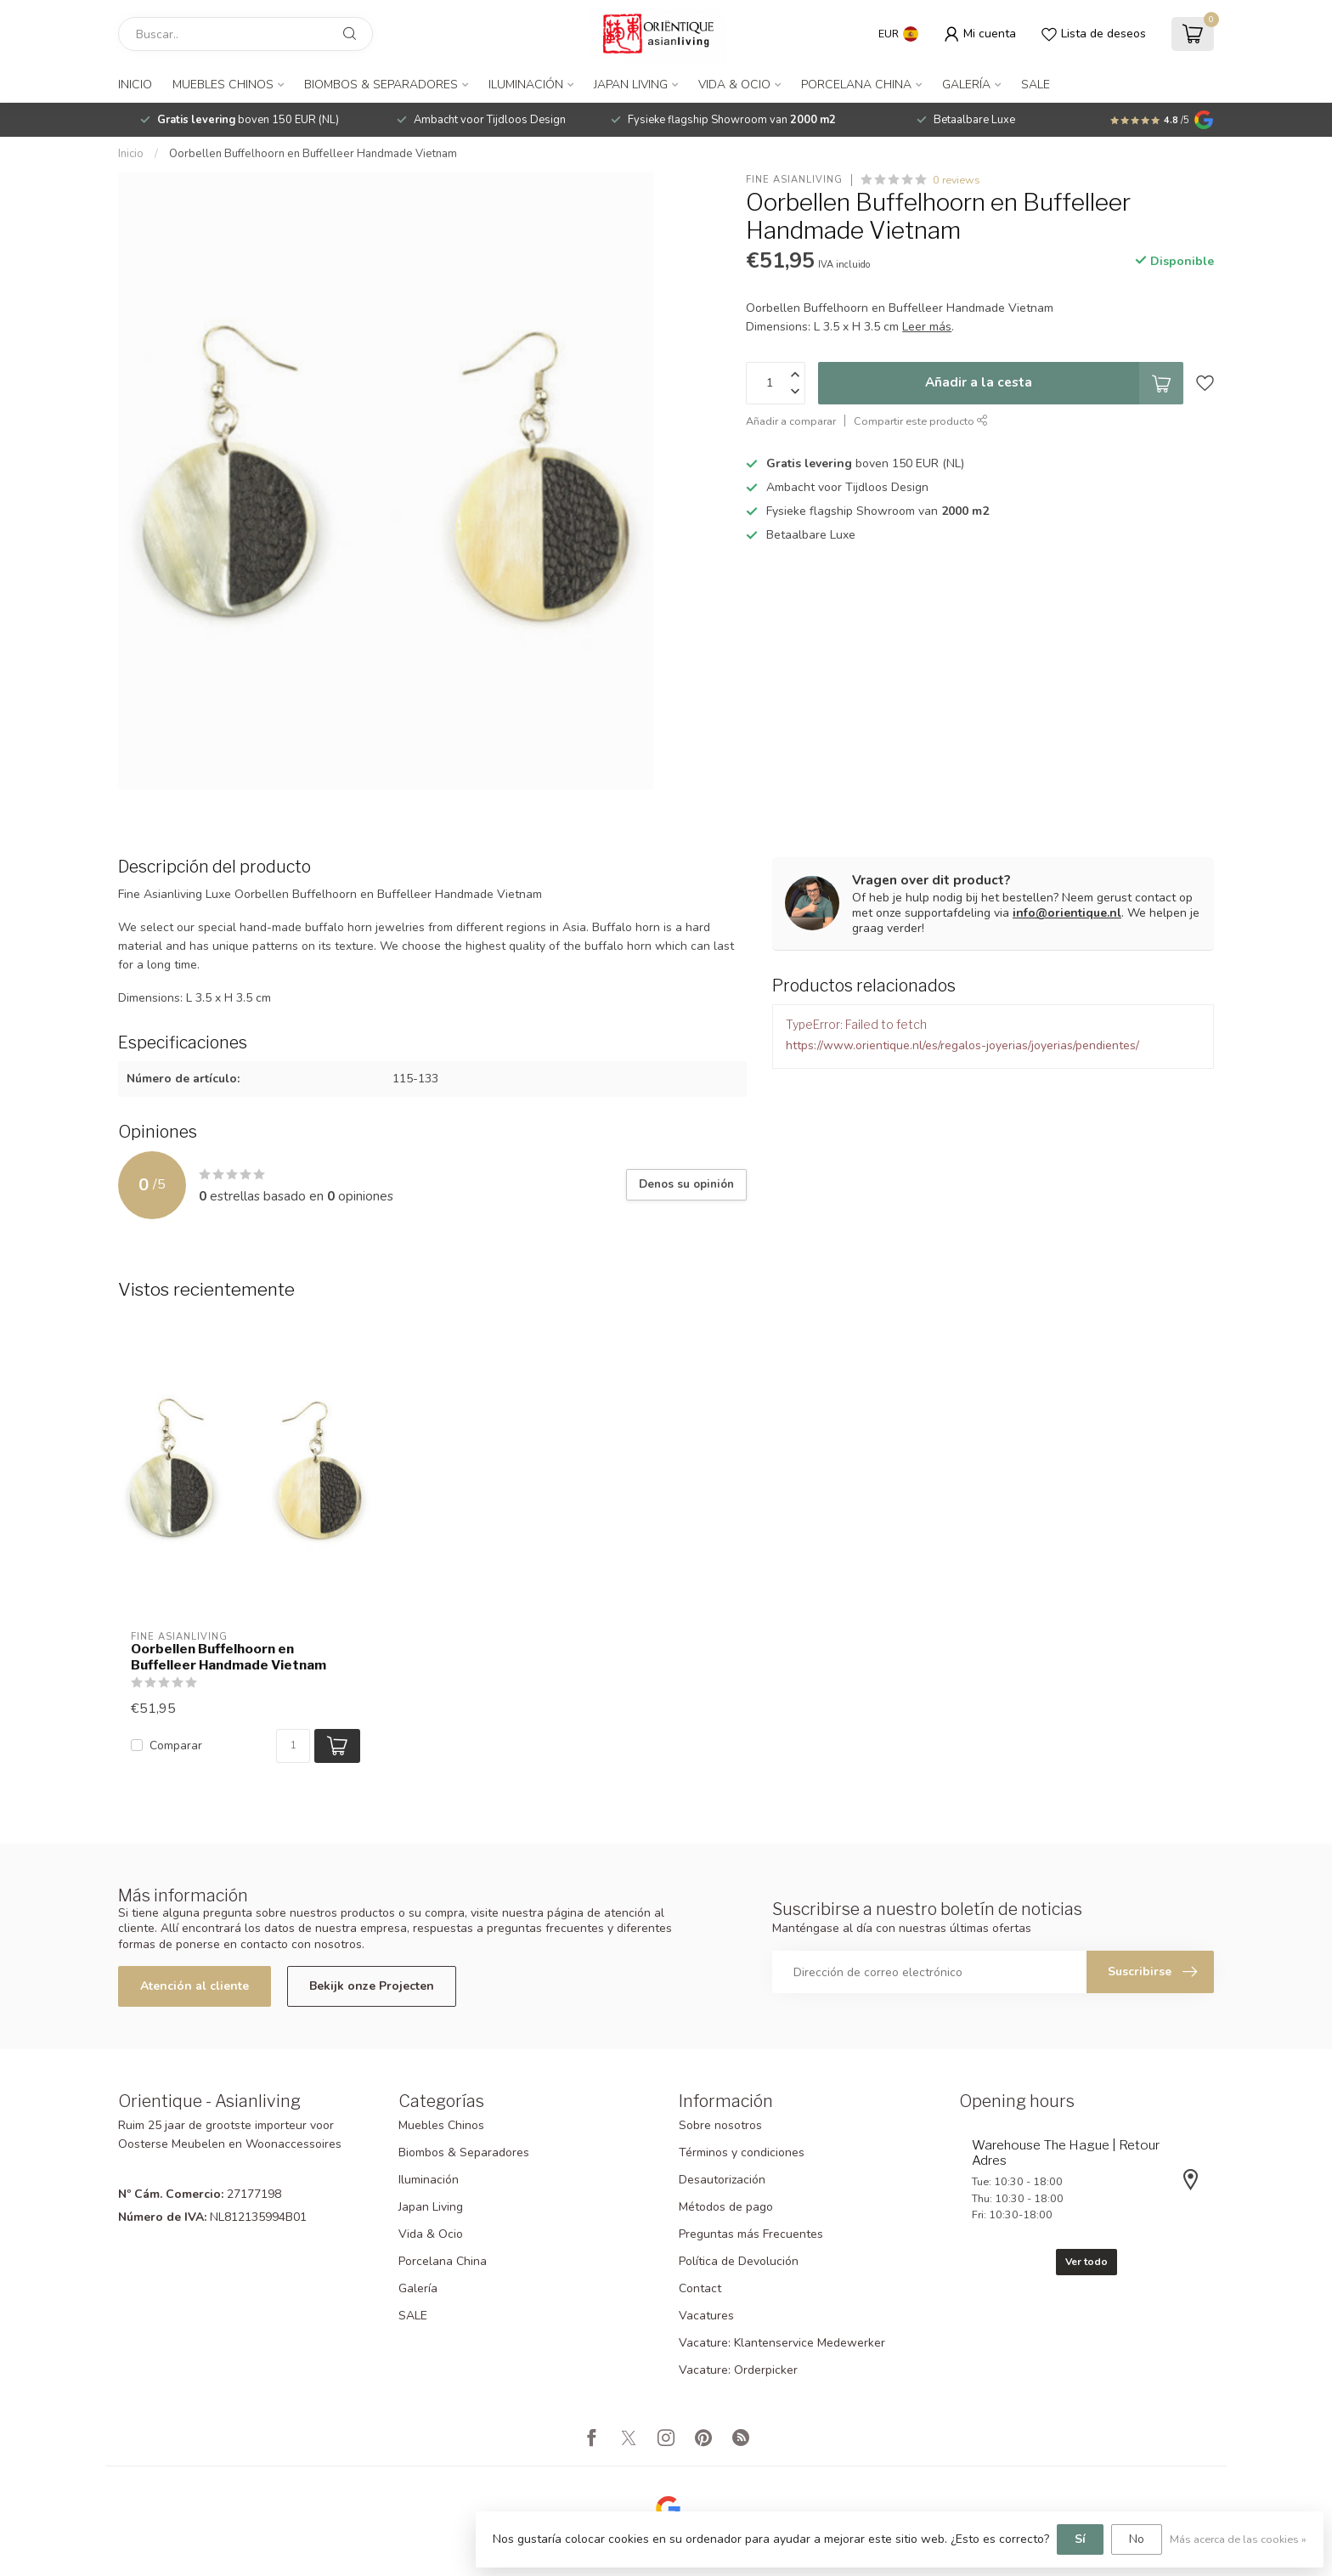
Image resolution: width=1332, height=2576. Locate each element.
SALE (1035, 84)
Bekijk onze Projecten (371, 1986)
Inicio (135, 84)
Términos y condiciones (741, 2152)
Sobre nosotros (720, 2125)
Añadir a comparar (791, 421)
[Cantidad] (293, 1746)
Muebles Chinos (223, 84)
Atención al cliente (194, 1986)
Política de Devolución (739, 2261)
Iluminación (525, 84)
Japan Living (631, 84)
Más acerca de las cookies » (1238, 2539)
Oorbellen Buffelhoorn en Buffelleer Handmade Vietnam (313, 153)
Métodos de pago (726, 2207)
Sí (1080, 2539)
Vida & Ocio (734, 84)
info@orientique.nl (1067, 913)
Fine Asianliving (794, 179)
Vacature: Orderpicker (738, 2370)
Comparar (176, 1745)
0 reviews (956, 179)
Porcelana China (856, 84)
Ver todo (1086, 2261)
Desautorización (722, 2180)
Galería (966, 84)
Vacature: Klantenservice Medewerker (782, 2343)
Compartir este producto (921, 421)
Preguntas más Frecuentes (751, 2234)
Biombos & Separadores (381, 84)
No (1136, 2539)
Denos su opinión (686, 1184)
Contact (700, 2288)
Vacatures (706, 2316)
